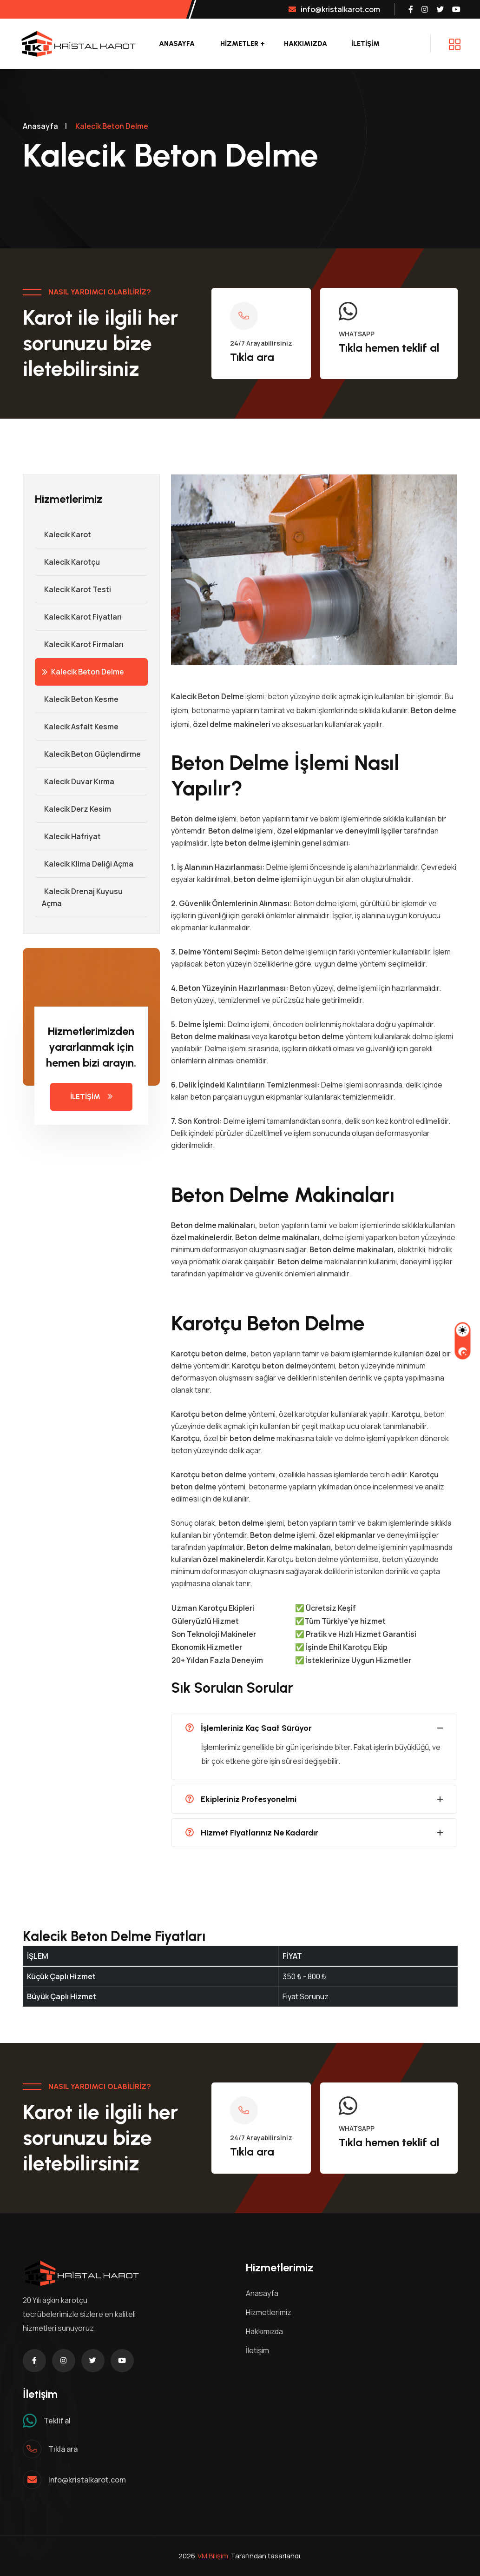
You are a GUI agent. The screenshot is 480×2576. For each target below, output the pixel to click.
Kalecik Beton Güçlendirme (88, 754)
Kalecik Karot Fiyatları (78, 617)
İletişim (257, 2350)
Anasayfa (177, 44)
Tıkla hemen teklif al (389, 347)
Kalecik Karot (63, 534)
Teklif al (57, 2421)
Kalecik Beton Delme (83, 672)
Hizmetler (239, 44)
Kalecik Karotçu (67, 562)
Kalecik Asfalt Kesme (76, 726)
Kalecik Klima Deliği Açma (84, 864)
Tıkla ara (252, 357)
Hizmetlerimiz (268, 2312)
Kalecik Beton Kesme (76, 699)
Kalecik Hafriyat (68, 836)
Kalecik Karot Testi (73, 589)
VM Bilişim (212, 2556)
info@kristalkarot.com (334, 9)
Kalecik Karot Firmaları (79, 644)
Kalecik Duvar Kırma (74, 781)
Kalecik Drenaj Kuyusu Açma (79, 897)
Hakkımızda (305, 44)
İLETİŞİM (365, 44)
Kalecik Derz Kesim (73, 809)
